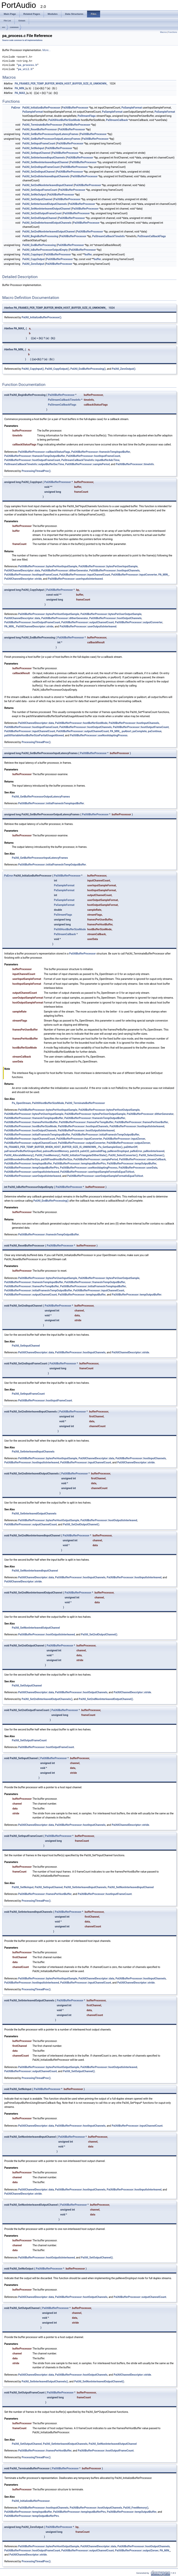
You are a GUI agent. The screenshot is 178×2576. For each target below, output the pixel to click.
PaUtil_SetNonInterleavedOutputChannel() (99, 2381)
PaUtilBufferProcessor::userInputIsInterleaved (75, 578)
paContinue (154, 731)
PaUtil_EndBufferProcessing (39, 245)
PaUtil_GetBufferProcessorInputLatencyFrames (50, 134)
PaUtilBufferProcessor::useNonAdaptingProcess (98, 735)
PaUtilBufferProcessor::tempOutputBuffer (131, 1163)
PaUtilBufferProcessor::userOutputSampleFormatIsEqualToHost (105, 1175)
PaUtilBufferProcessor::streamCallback (142, 1159)
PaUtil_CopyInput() (33, 368)
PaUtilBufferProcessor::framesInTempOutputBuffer (34, 455)
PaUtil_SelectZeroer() (151, 1155)
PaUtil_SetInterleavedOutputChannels (44, 203)
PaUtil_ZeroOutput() (123, 368)
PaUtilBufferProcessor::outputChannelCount (87, 622)
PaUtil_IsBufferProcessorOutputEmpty (45, 249)
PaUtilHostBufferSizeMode (64, 119)
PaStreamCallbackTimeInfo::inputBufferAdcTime (90, 460)
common (14, 27)
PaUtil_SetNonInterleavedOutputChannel (46, 208)
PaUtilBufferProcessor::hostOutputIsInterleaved (86, 1130)
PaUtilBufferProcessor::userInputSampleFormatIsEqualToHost (97, 1171)
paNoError (136, 1151)
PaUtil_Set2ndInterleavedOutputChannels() (47, 1699)
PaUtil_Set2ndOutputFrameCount (42, 213)
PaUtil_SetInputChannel (36, 152)
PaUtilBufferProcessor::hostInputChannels (114, 570)
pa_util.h (25, 69)
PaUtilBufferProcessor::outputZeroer (128, 1142)
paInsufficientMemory (56, 1151)
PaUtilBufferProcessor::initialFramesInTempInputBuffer (51, 803)
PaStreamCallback (117, 119)
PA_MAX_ (20, 92)
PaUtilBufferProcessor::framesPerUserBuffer (141, 1122)
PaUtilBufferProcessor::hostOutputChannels (115, 618)
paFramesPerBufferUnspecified (23, 1151)
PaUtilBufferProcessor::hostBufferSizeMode (81, 722)
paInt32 (84, 1151)
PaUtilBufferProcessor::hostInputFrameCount (93, 455)
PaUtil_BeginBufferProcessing (40, 236)
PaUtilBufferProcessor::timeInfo (135, 464)
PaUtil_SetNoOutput (34, 194)
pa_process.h (27, 65)
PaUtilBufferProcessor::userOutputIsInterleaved (88, 626)
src (3, 27)
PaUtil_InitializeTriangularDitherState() (84, 1155)
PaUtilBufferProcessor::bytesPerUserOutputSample (111, 614)
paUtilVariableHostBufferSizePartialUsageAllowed (34, 735)
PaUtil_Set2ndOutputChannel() (81, 1524)
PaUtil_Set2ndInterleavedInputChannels (45, 176)
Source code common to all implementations (22, 40)
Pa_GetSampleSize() (110, 1146)
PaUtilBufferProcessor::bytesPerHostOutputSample (48, 614)
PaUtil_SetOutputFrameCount (39, 189)
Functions (172, 32)
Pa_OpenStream (21, 1103)
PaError (15, 107)
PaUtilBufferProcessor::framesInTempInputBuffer (100, 451)
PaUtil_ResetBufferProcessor (39, 129)
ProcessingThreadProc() (36, 470)
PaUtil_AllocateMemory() (19, 1155)
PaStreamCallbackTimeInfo (108, 236)
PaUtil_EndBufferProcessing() (88, 368)
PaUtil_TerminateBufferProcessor (42, 124)
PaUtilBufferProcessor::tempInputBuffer (28, 1163)
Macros (163, 32)
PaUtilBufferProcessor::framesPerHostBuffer (31, 1122)
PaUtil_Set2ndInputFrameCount (41, 166)
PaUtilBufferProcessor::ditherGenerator (64, 570)
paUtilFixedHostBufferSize (56, 1159)
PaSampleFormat (132, 107)
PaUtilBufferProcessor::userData (138, 1167)
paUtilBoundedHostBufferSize (22, 1159)
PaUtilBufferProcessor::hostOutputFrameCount (32, 460)
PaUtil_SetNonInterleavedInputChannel (45, 162)
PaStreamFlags (87, 115)
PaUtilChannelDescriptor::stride (23, 578)
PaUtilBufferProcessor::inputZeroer (124, 1138)
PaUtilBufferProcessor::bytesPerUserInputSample (108, 566)
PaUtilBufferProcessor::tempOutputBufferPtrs (31, 1167)
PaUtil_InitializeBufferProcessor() (41, 317)
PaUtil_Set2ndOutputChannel (39, 218)
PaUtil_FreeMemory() (47, 1155)
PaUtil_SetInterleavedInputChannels (43, 157)
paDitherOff (130, 1146)
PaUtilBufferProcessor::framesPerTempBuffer (86, 1122)
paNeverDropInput (118, 1151)
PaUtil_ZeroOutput (33, 263)
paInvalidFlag (98, 1151)
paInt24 (74, 1151)
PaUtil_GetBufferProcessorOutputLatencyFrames (51, 138)
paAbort (126, 731)
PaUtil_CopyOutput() (57, 368)
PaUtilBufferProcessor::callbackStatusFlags (44, 451)
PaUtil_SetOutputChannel (37, 199)
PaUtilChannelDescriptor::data (22, 570)
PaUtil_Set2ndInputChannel (38, 171)
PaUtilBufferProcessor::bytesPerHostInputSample (47, 566)
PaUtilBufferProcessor (75, 107)
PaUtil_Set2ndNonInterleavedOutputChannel (48, 231)
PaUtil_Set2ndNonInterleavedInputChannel (47, 185)
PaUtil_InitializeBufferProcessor (41, 107)
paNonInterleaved (153, 1151)
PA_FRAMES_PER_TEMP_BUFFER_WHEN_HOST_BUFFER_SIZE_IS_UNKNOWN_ (61, 83)
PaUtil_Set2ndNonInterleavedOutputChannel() (106, 1699)
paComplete (139, 731)
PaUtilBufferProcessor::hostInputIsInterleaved (137, 1126)
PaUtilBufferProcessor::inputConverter (134, 574)
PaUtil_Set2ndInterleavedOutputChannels (47, 222)
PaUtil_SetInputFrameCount (38, 143)
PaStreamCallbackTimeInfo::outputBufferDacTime (34, 464)
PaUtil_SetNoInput (33, 148)
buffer (88, 254)
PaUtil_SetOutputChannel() (79, 2071)
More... (46, 50)
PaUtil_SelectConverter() (123, 1155)
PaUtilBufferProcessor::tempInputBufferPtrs (79, 1163)
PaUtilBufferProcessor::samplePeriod (87, 464)
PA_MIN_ (20, 88)
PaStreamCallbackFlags (152, 236)
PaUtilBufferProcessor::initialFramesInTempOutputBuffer (52, 864)
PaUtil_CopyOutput (33, 259)
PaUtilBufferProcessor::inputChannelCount (84, 574)
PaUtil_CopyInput (32, 254)
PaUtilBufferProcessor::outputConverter (138, 622)
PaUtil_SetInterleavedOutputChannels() (45, 2381)
